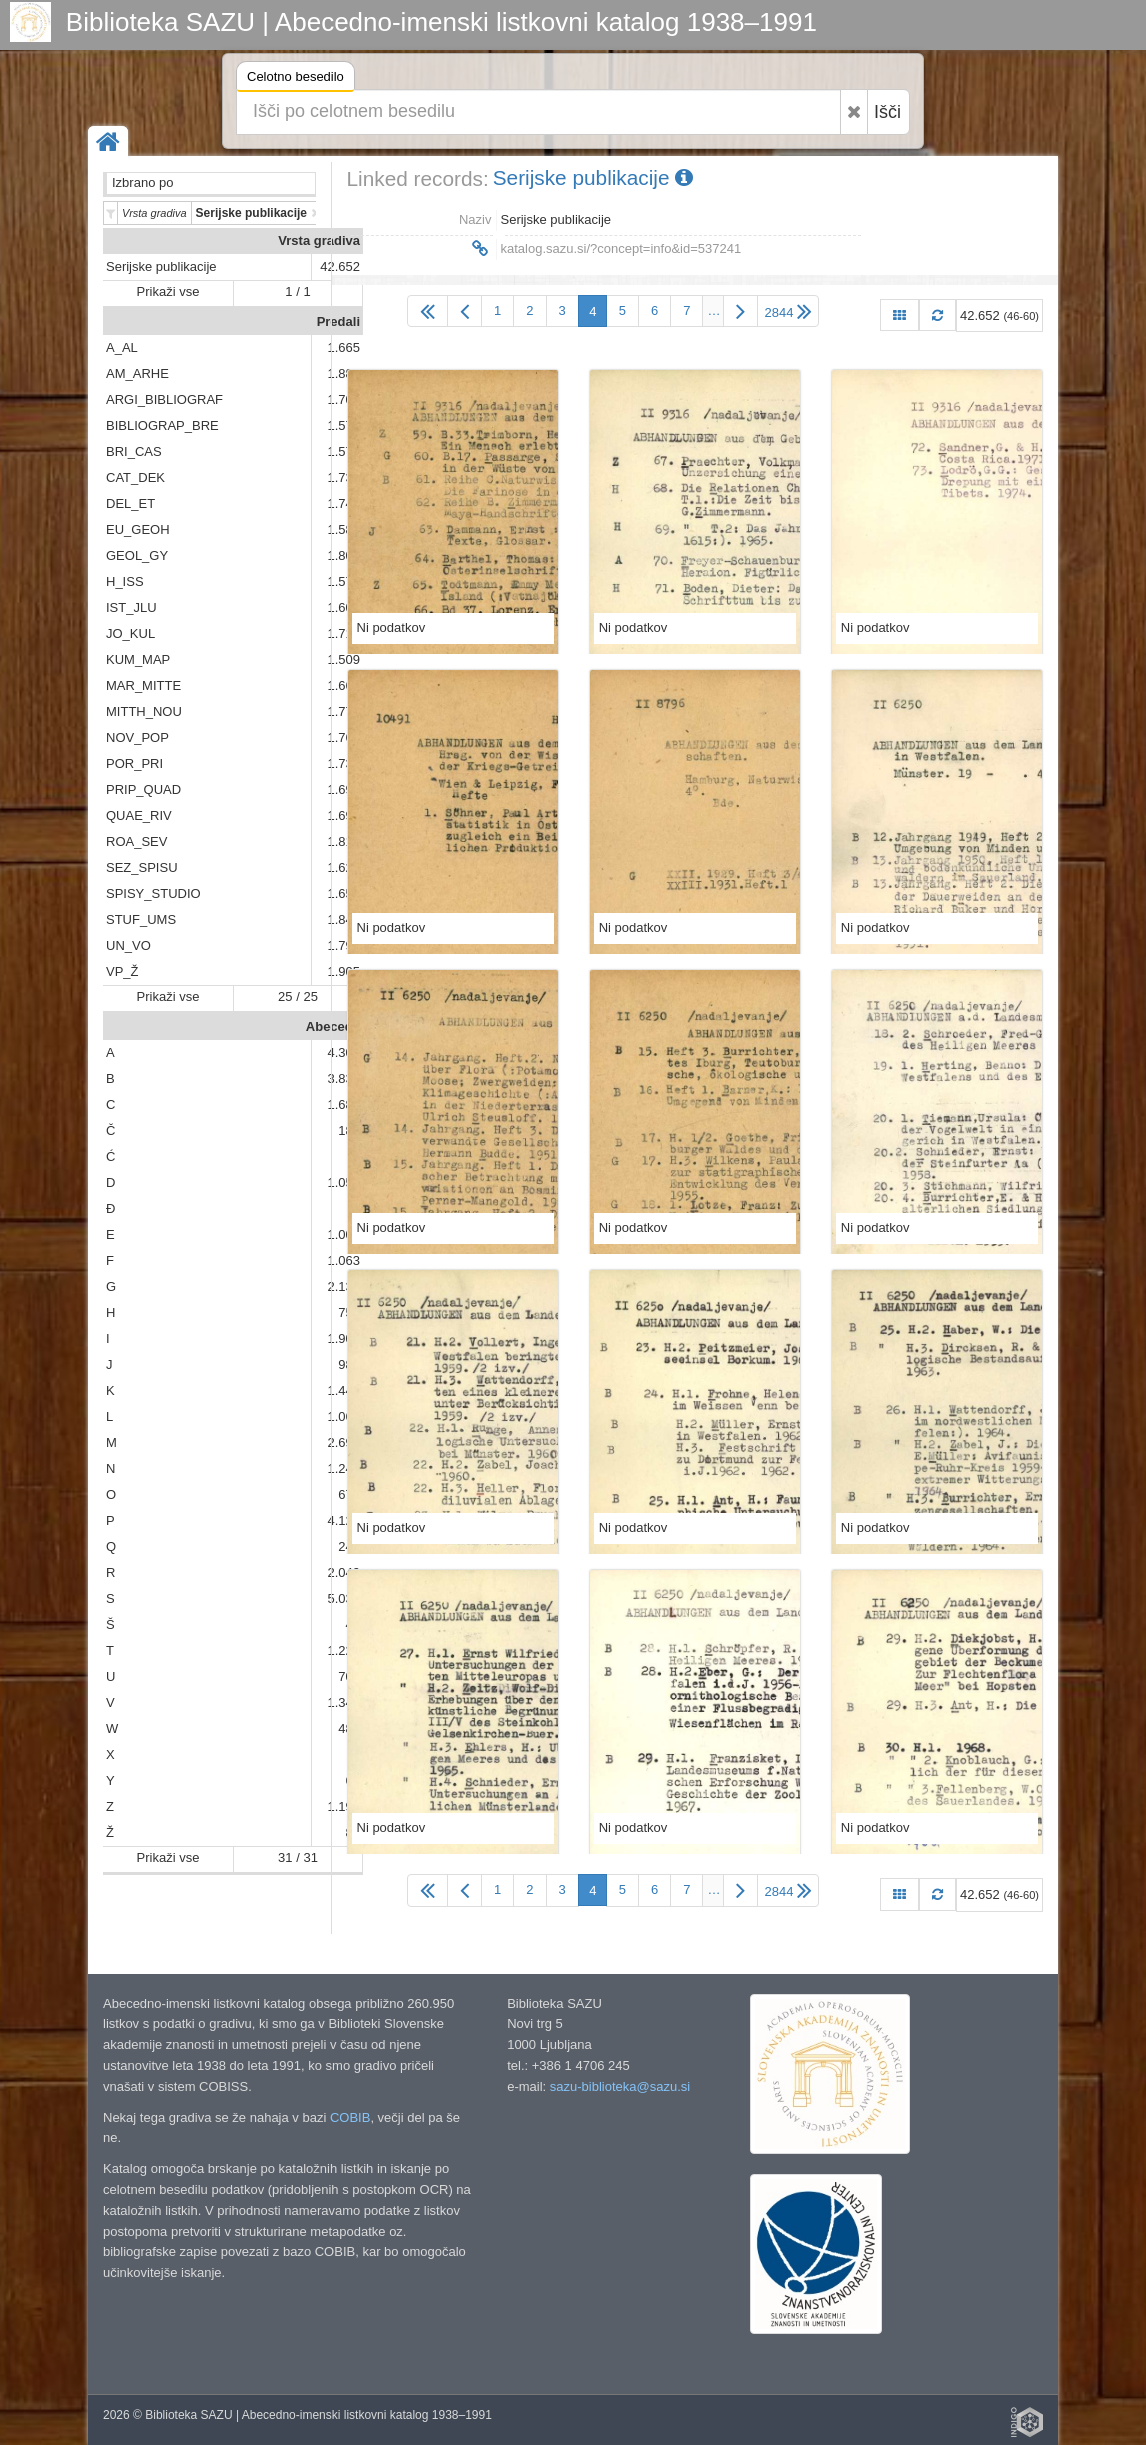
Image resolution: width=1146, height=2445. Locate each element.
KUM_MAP (138, 659)
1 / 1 (297, 291)
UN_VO (128, 945)
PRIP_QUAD (143, 789)
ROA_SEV (136, 841)
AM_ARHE (137, 373)
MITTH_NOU (144, 711)
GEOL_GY (137, 555)
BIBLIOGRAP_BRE (162, 425)
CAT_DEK (135, 477)
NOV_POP (137, 737)
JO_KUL (130, 633)
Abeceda (333, 1026)
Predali (338, 321)
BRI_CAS (134, 451)
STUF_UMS (141, 919)
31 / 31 (298, 1857)
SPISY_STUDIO (153, 893)
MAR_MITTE (143, 685)
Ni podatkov (391, 627)
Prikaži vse (168, 291)
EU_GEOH (138, 529)
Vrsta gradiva (319, 240)
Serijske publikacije (161, 266)
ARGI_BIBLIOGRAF (164, 399)
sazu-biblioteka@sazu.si (620, 2086)
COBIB (350, 2117)
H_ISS (125, 581)
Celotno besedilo (295, 79)
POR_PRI (134, 763)
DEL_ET (130, 503)
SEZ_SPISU (142, 867)
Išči (887, 112)
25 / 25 (298, 996)
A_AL (122, 347)
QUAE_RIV (139, 815)
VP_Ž (122, 971)
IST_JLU (131, 607)
